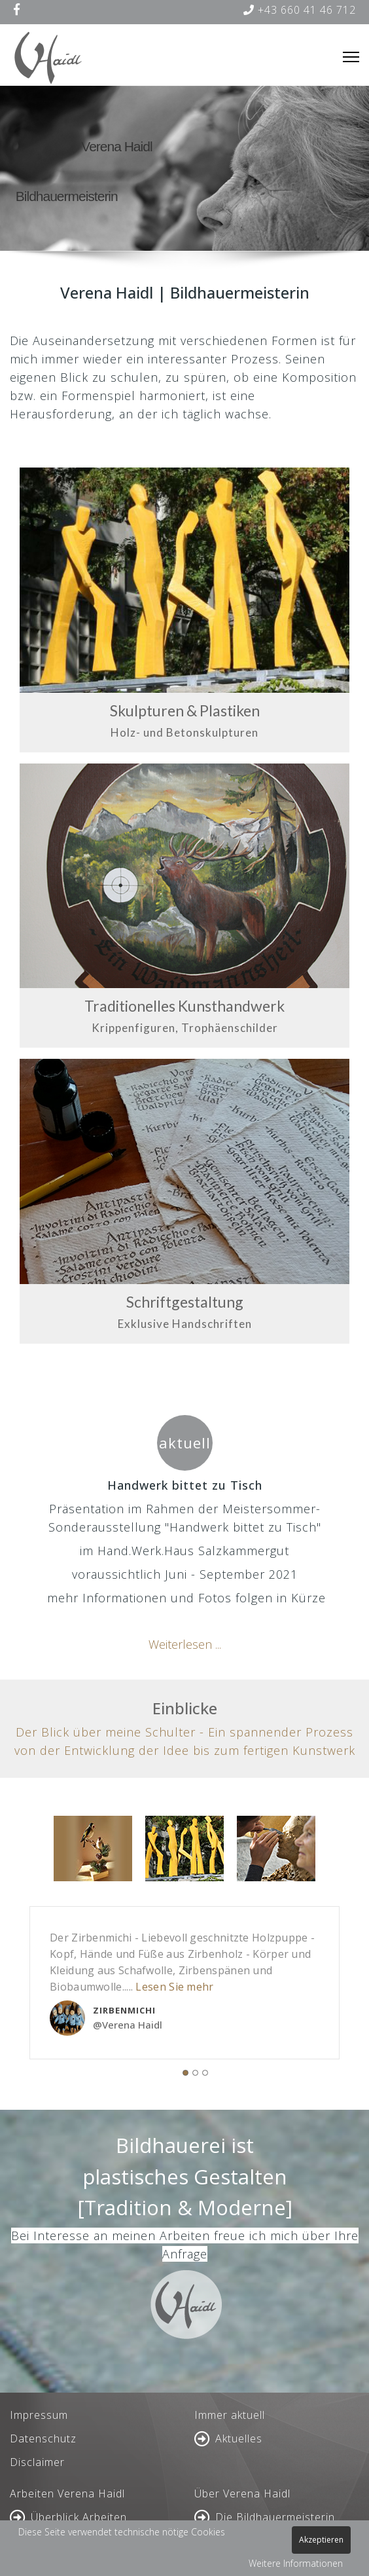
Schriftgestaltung (184, 1302)
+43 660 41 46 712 (299, 10)
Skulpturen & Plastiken (185, 710)
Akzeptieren (321, 2539)
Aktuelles (238, 2438)
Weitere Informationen (296, 2563)
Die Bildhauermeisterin (275, 2517)
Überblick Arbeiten (79, 2517)
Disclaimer (37, 2462)
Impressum (39, 2415)
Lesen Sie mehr (174, 1986)
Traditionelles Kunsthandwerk (184, 1006)
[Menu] (351, 57)
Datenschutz (43, 2438)
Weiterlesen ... (185, 1644)
